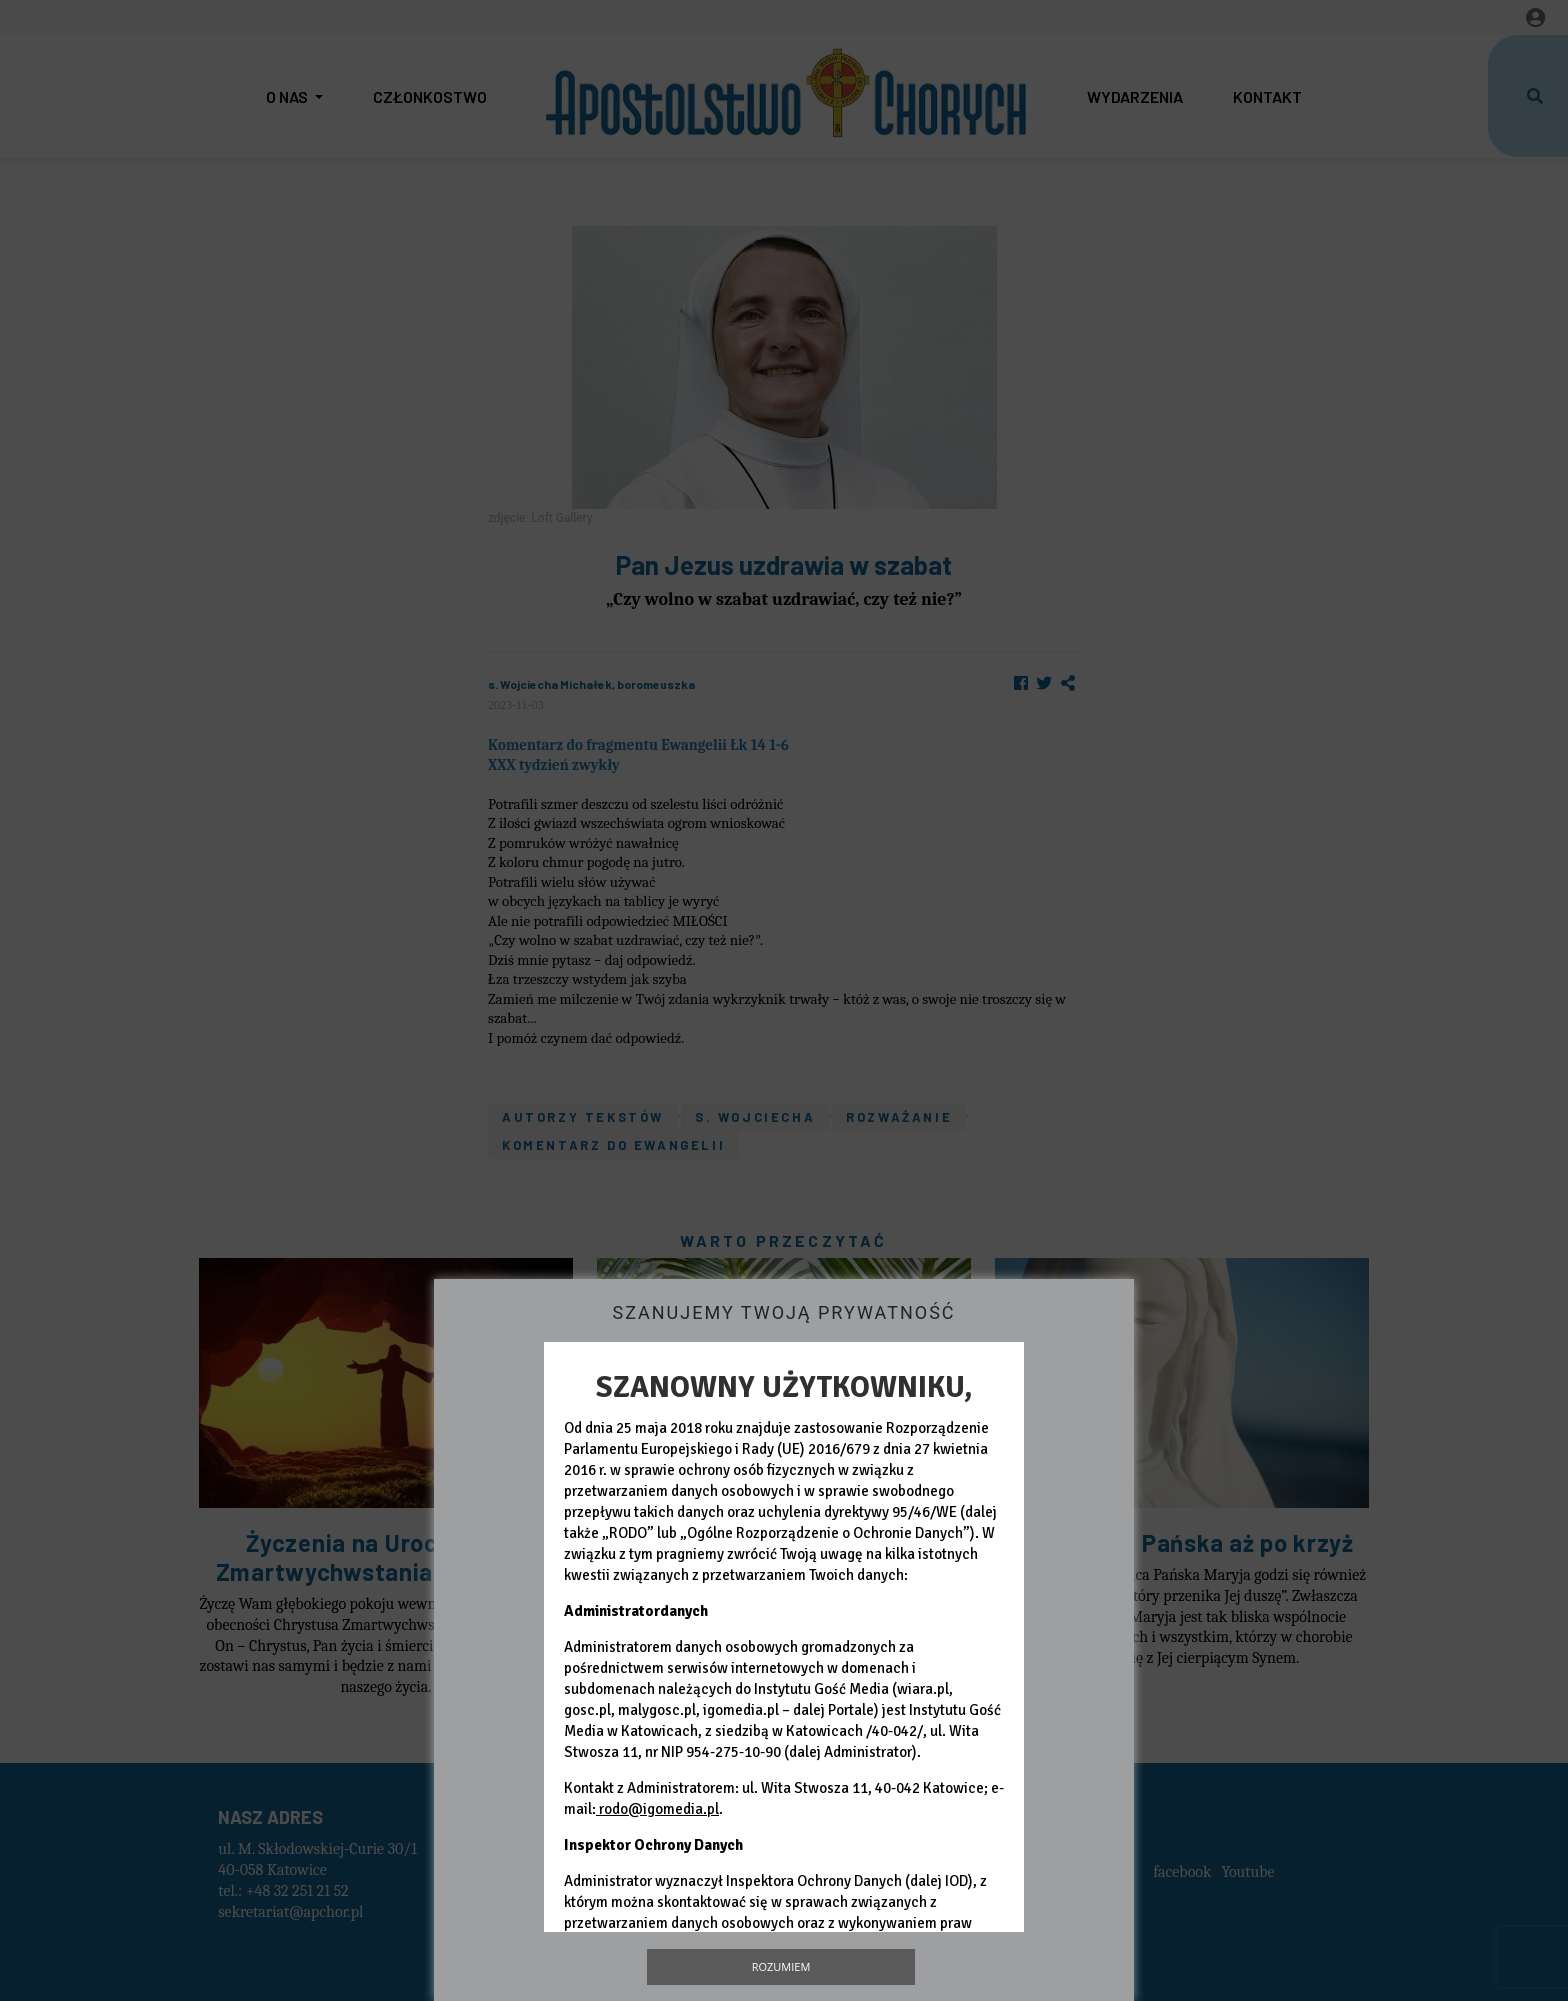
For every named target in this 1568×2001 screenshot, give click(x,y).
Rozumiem (781, 1966)
